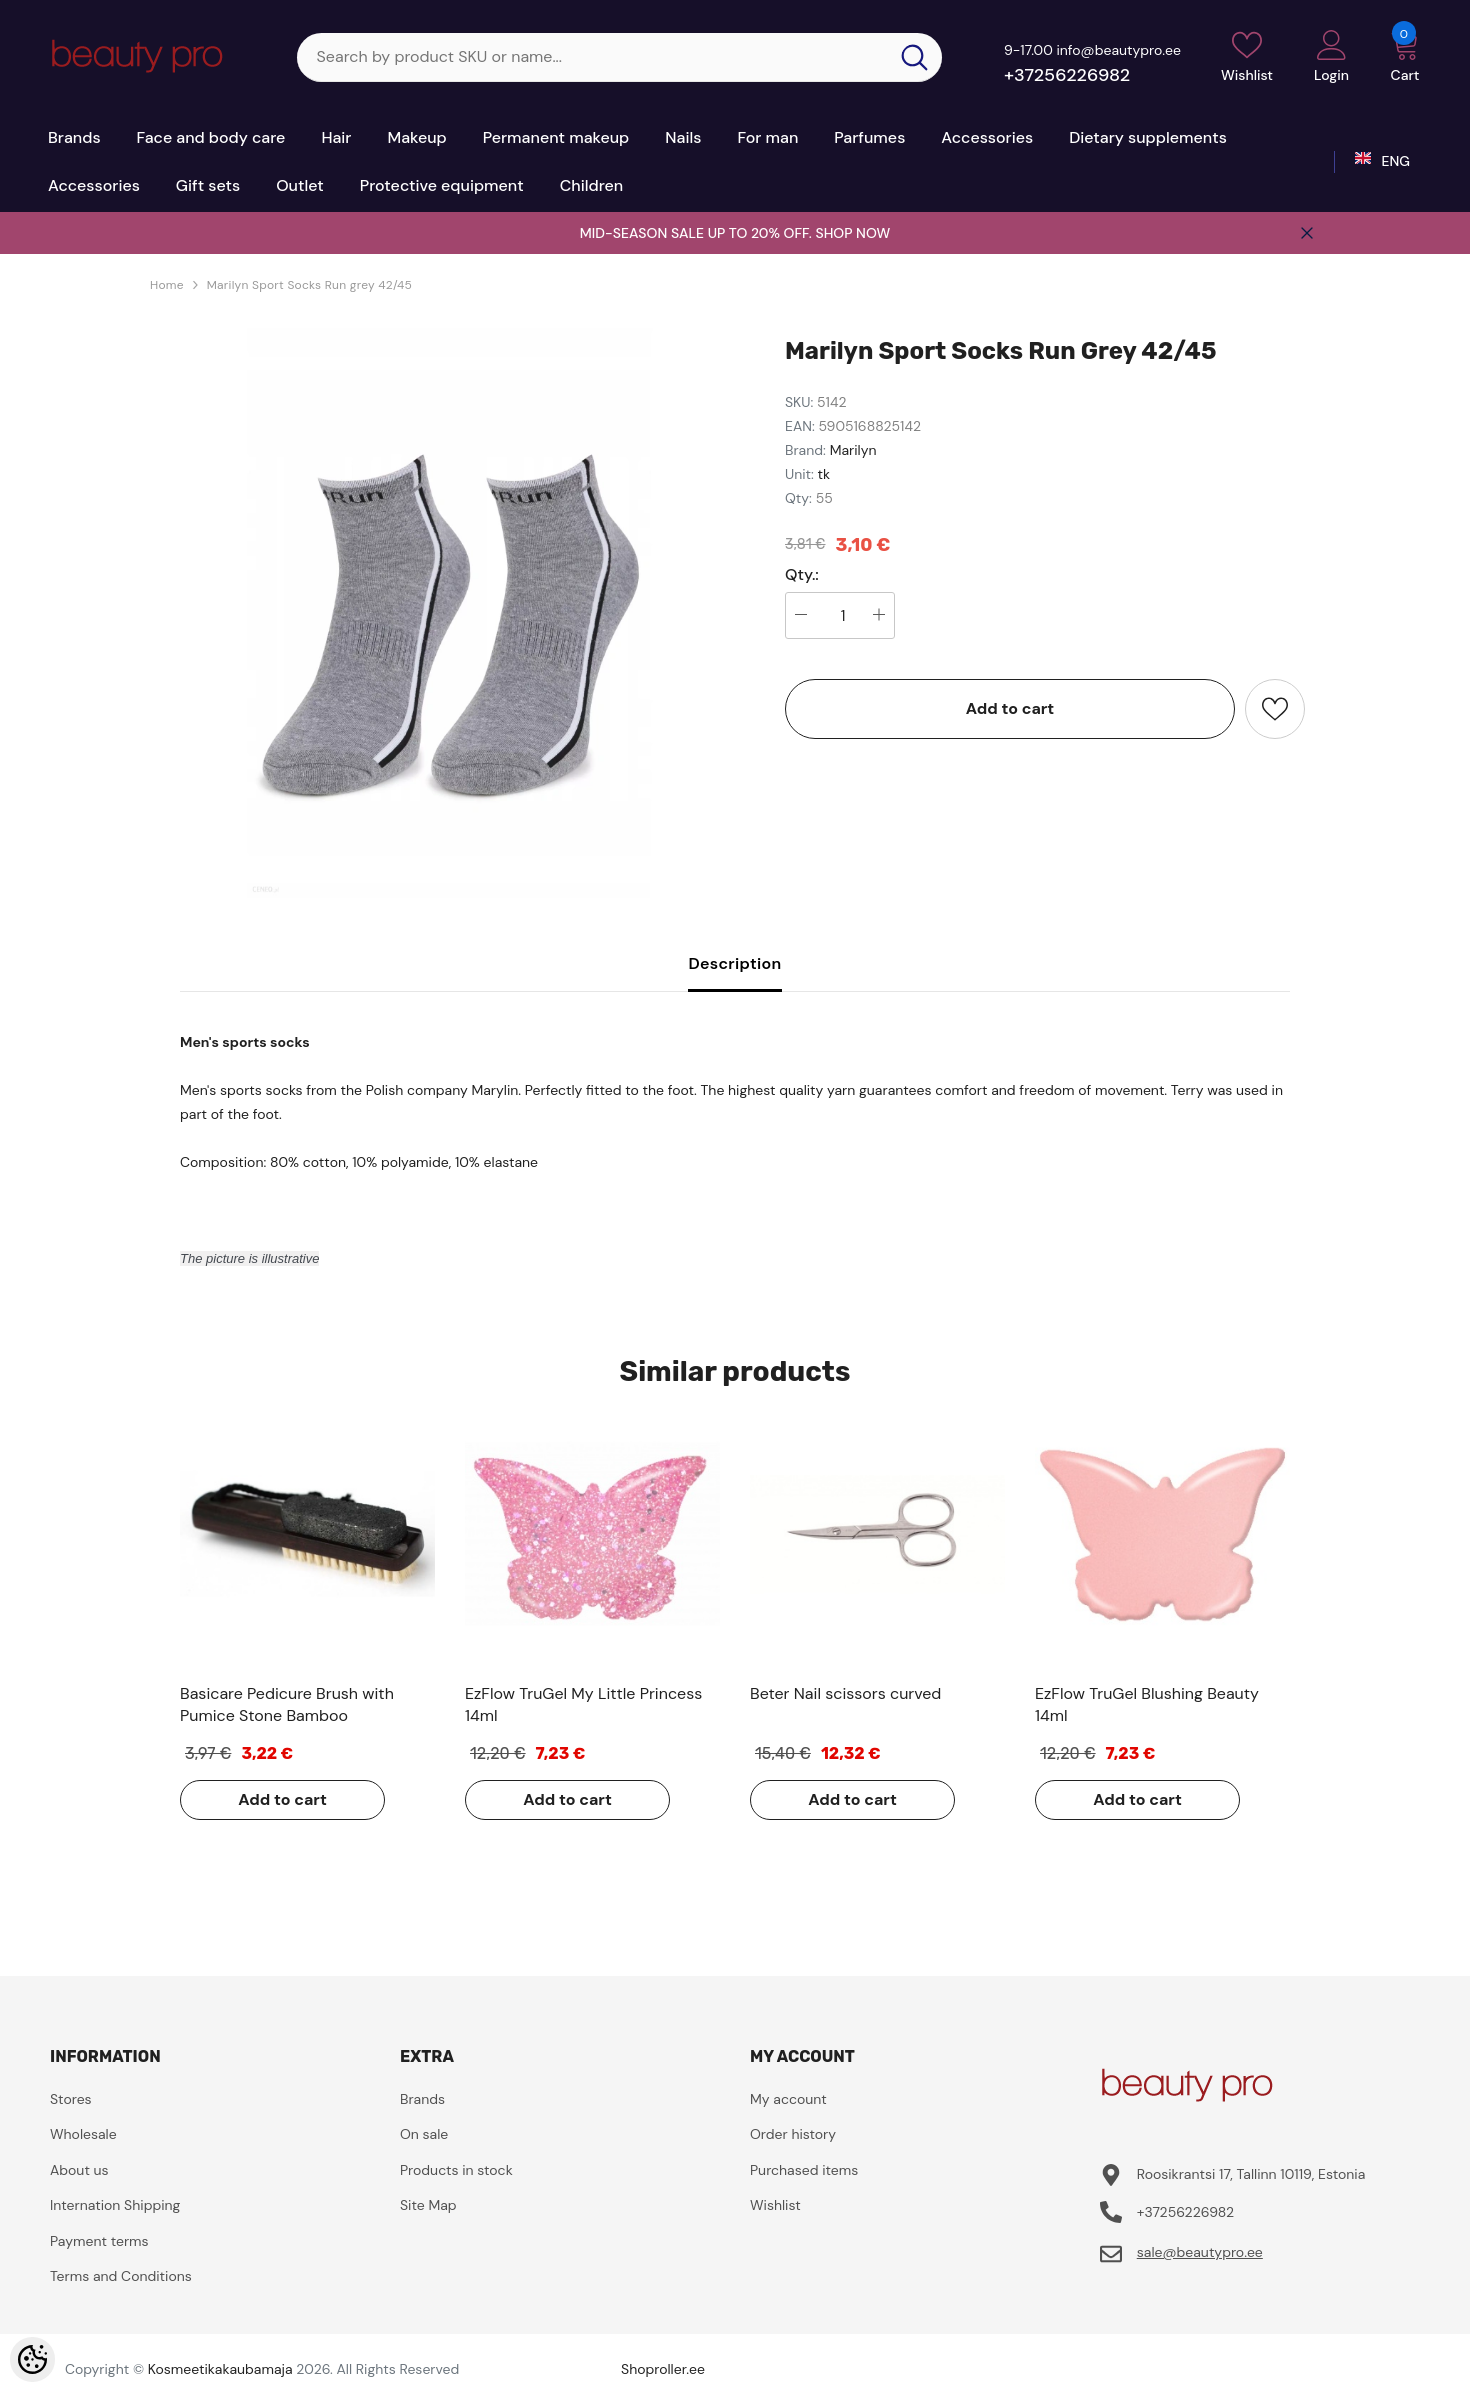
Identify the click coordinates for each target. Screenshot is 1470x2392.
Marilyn (853, 450)
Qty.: (802, 575)
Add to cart (1010, 708)
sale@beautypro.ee (1200, 2252)
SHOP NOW (852, 233)
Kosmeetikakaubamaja (220, 2369)
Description (734, 963)
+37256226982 (1067, 75)
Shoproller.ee (663, 2369)
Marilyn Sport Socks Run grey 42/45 (309, 285)
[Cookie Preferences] (32, 2359)
